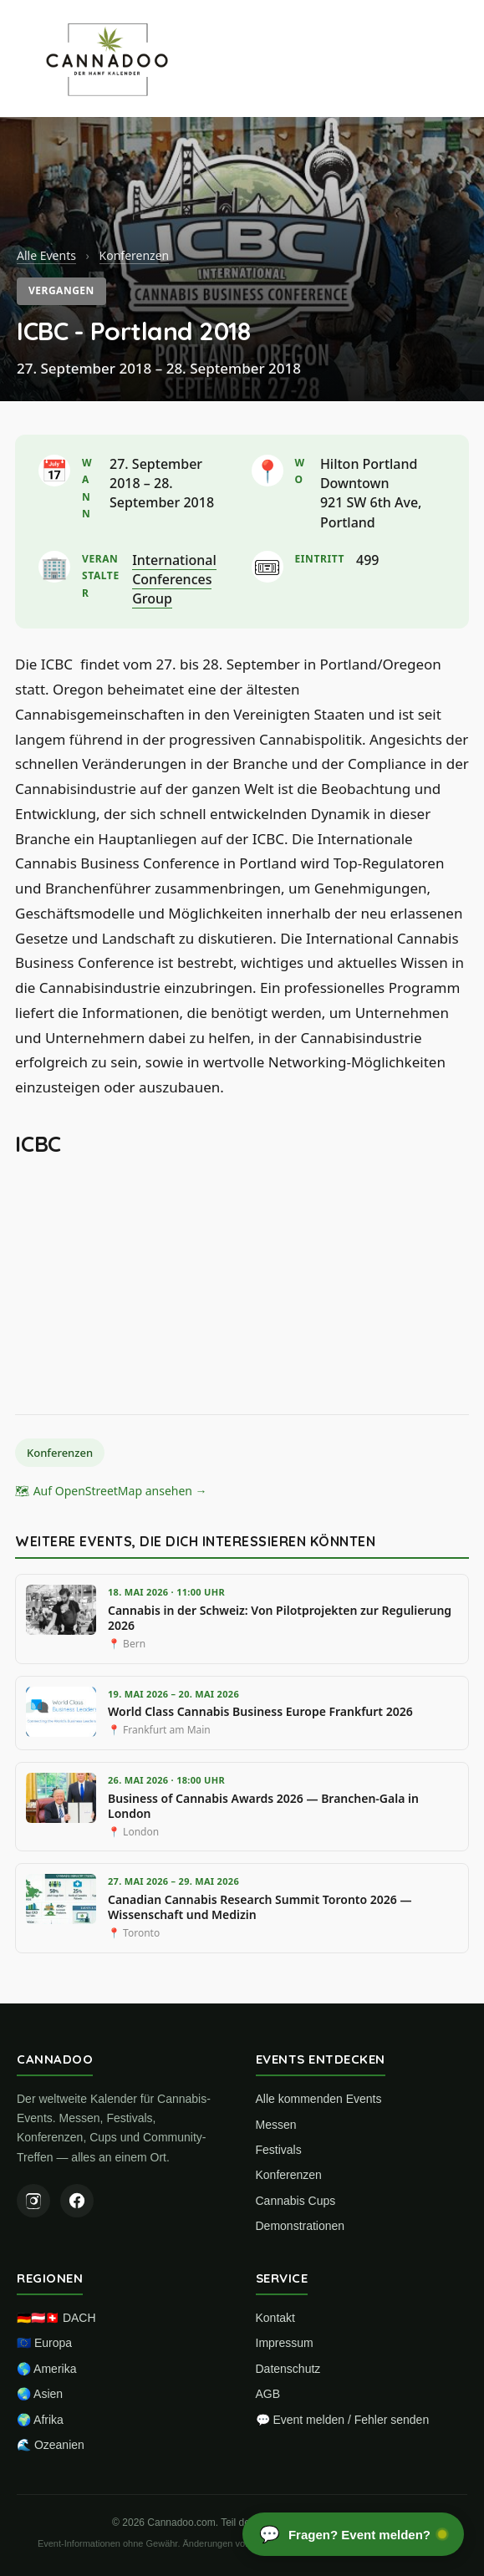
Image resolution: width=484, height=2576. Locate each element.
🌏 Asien (40, 2393)
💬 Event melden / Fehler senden (343, 2419)
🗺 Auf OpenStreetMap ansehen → (111, 1491)
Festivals (279, 2149)
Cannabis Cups (296, 2200)
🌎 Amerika (46, 2368)
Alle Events (46, 255)
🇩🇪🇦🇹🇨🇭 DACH (56, 2317)
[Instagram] (33, 2200)
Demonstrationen (300, 2225)
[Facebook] (77, 2200)
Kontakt (275, 2317)
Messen (276, 2124)
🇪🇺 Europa (44, 2342)
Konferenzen (134, 255)
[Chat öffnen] (353, 2534)
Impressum (284, 2342)
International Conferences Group (174, 579)
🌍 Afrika (40, 2419)
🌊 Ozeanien (50, 2444)
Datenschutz (288, 2368)
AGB (268, 2393)
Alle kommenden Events (319, 2098)
